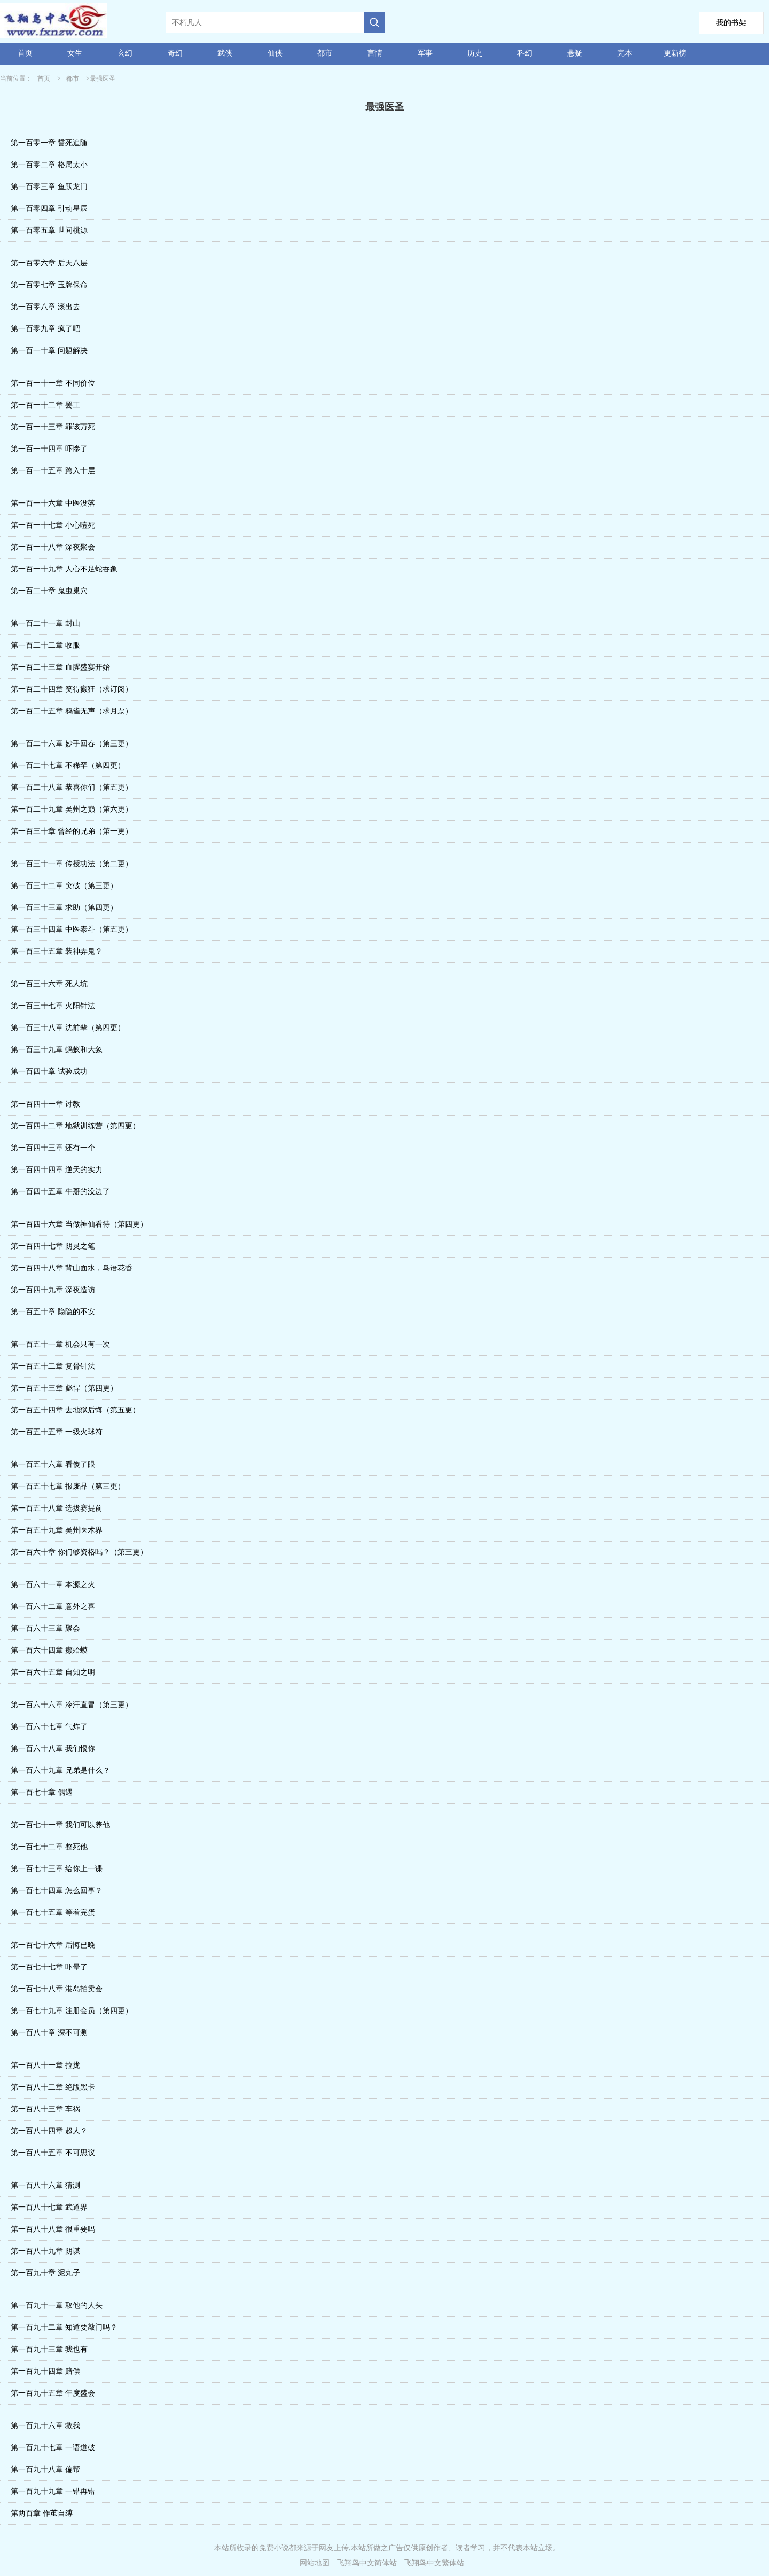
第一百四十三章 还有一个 (53, 1148)
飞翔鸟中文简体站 (367, 2563)
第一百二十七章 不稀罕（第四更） (68, 765)
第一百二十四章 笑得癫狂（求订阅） (71, 689)
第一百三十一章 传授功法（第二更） (71, 864)
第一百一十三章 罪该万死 (53, 427)
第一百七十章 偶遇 (42, 1792)
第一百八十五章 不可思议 (53, 2153)
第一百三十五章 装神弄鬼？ (57, 951)
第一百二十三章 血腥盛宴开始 (60, 667)
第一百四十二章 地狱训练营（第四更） (75, 1126)
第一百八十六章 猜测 (45, 2185)
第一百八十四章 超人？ (49, 2131)
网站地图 (314, 2563)
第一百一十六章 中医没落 (53, 503)
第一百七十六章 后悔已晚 (53, 1945)
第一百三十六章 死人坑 (49, 984)
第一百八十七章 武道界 (49, 2207)
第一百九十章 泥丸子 (45, 2273)
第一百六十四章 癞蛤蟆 (49, 1650)
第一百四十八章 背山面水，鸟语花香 (71, 1268)
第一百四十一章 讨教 (45, 1104)
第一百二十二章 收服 (45, 645)
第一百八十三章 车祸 (45, 2109)
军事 (425, 53)
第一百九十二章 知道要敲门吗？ (64, 2327)
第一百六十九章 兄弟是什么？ (60, 1770)
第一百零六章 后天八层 (49, 263)
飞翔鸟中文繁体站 (434, 2563)
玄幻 (124, 53)
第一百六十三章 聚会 (45, 1628)
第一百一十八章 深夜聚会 (53, 547)
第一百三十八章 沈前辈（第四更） (68, 1028)
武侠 (224, 53)
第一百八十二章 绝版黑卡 (53, 2087)
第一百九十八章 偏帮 (45, 2469)
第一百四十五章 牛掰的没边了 (60, 1192)
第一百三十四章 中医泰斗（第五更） (71, 929)
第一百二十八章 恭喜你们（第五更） (71, 787)
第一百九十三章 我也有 (49, 2349)
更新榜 (675, 53)
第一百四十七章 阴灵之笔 (53, 1246)
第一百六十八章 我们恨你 (53, 1749)
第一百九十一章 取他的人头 (57, 2306)
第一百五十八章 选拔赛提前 (57, 1508)
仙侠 (275, 53)
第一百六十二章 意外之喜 (53, 1607)
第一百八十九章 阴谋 (45, 2251)
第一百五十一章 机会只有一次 (60, 1344)
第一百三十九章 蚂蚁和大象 (57, 1050)
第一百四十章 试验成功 (49, 1071)
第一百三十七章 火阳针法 (53, 1006)
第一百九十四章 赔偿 (45, 2371)
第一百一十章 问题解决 (49, 351)
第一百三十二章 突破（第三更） (64, 886)
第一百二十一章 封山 (45, 623)
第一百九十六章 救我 (45, 2426)
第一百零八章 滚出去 (45, 307)
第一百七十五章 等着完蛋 (53, 1913)
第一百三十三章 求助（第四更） (64, 908)
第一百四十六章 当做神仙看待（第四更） (79, 1224)
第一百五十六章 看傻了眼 (53, 1464)
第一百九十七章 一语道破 (53, 2448)
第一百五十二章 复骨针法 (53, 1366)
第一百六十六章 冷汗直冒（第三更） (71, 1705)
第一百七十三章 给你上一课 (57, 1869)
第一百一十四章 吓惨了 (49, 449)
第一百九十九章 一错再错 (53, 2491)
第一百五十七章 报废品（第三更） (68, 1486)
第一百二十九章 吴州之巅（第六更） (71, 809)
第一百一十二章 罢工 (45, 405)
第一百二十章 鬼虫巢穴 (49, 591)
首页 (25, 53)
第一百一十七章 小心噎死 (53, 525)
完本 (624, 53)
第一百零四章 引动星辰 (49, 209)
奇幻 (175, 53)
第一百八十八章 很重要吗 (53, 2229)
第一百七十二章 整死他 (49, 1847)
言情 (374, 53)
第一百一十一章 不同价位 (53, 383)
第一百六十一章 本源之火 (53, 1585)
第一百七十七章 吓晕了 (49, 1967)
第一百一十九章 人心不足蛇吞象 (64, 569)
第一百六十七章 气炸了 (49, 1727)
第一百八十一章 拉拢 (45, 2065)
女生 (74, 53)
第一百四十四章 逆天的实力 (57, 1170)
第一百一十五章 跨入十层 (53, 471)
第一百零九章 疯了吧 (45, 329)
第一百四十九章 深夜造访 (53, 1290)
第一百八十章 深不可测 (49, 2033)
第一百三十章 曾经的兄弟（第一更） (71, 831)
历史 (474, 53)
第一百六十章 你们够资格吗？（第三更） (79, 1552)
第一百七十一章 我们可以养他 (60, 1825)
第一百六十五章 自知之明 (53, 1672)
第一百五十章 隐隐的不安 (53, 1312)
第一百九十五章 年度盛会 (53, 2393)
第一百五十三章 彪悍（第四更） (64, 1388)
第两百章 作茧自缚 (42, 2513)
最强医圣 (102, 78)
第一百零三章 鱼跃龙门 (49, 187)
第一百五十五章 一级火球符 (57, 1432)
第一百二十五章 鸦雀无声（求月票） (71, 711)
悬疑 (574, 53)
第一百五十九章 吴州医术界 (57, 1530)
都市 (324, 53)
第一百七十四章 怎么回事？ (57, 1891)
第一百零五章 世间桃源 (49, 230)
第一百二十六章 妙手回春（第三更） (71, 744)
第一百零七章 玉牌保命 (49, 285)
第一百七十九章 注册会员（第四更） (71, 2011)
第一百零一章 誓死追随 (49, 143)
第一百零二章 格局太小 (49, 165)
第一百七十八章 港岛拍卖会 (57, 1989)
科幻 (524, 53)
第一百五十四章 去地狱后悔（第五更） (75, 1410)
